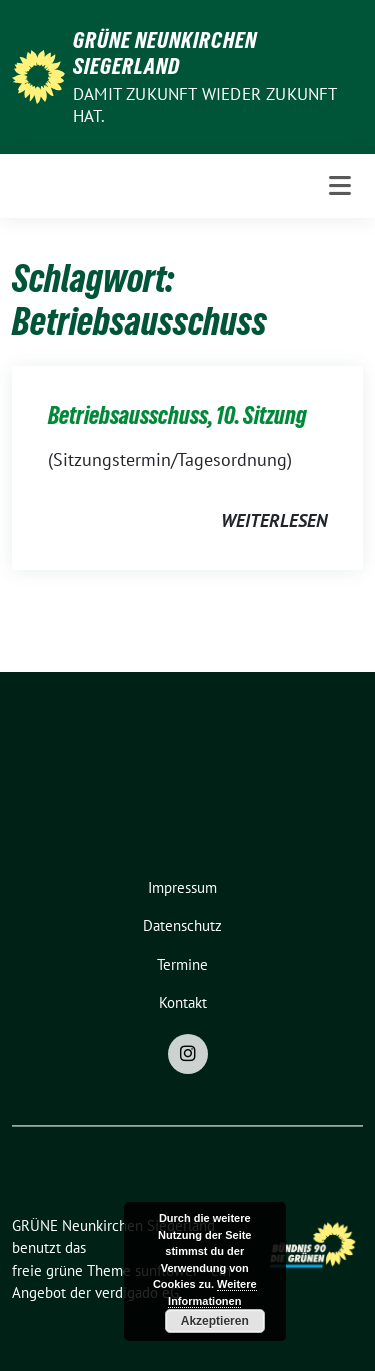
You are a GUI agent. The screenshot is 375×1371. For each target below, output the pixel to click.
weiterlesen (274, 520)
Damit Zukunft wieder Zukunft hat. (205, 105)
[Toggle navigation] (340, 186)
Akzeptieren (215, 1321)
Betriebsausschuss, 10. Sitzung (177, 415)
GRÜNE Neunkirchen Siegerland (165, 53)
